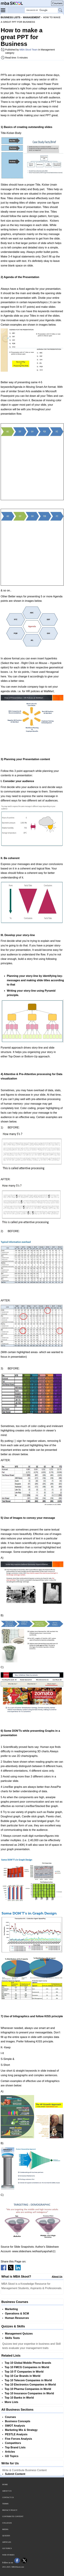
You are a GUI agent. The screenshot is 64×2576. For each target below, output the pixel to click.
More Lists (11, 2402)
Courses (57, 3)
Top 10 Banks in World (19, 2397)
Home (5, 2484)
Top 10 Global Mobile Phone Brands (28, 2362)
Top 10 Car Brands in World (22, 2375)
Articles (10, 2451)
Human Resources (17, 2317)
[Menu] (4, 10)
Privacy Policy (9, 2510)
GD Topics (11, 2456)
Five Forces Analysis (18, 2438)
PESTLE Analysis (16, 2434)
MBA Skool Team (28, 49)
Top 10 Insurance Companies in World (29, 2393)
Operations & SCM (17, 2313)
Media (5, 2529)
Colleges (7, 2523)
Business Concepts (17, 2421)
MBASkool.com (18, 2567)
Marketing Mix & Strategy (21, 2429)
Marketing (11, 2309)
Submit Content (15, 2474)
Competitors (13, 2443)
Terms (5, 2504)
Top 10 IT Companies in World (24, 2371)
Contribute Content (12, 2516)
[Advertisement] (32, 66)
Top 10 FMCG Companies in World (27, 2367)
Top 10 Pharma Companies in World (28, 2389)
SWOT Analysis (15, 2425)
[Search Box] (41, 10)
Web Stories (8, 2555)
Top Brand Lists (15, 2447)
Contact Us (8, 2497)
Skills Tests (12, 2338)
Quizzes (6, 2536)
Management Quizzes (19, 2333)
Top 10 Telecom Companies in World (28, 2380)
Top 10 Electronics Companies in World (30, 2384)
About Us (57, 2276)
